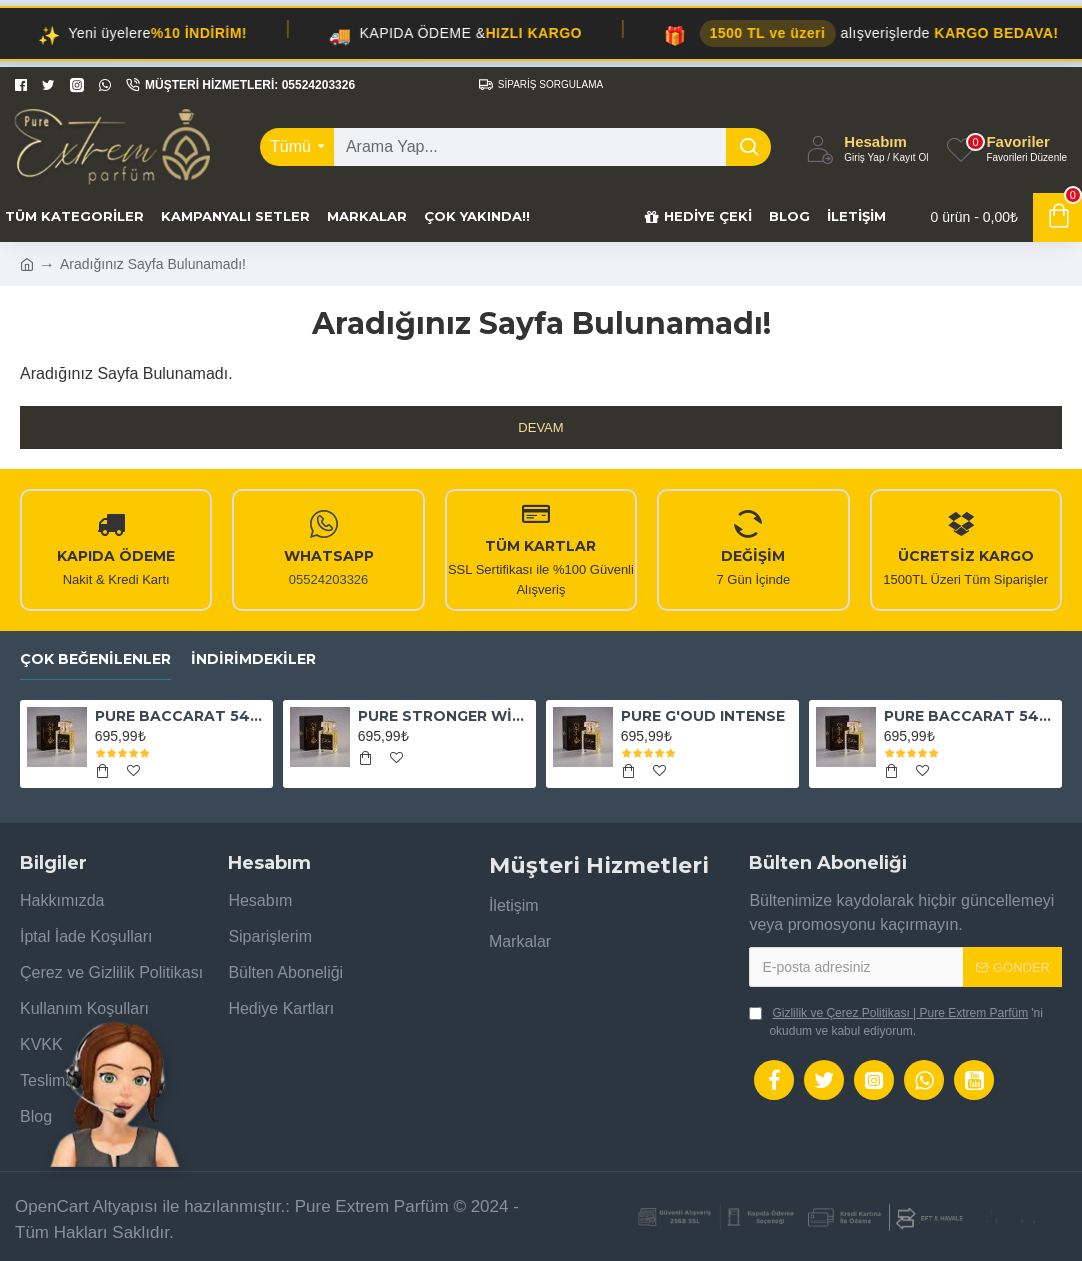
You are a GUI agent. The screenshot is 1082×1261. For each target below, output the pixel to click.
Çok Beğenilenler (95, 659)
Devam (540, 427)
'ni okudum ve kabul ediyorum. (896, 1021)
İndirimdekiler (253, 659)
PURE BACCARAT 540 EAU (969, 716)
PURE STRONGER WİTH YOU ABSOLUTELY (443, 716)
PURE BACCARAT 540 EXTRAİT (180, 716)
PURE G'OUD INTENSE (703, 716)
